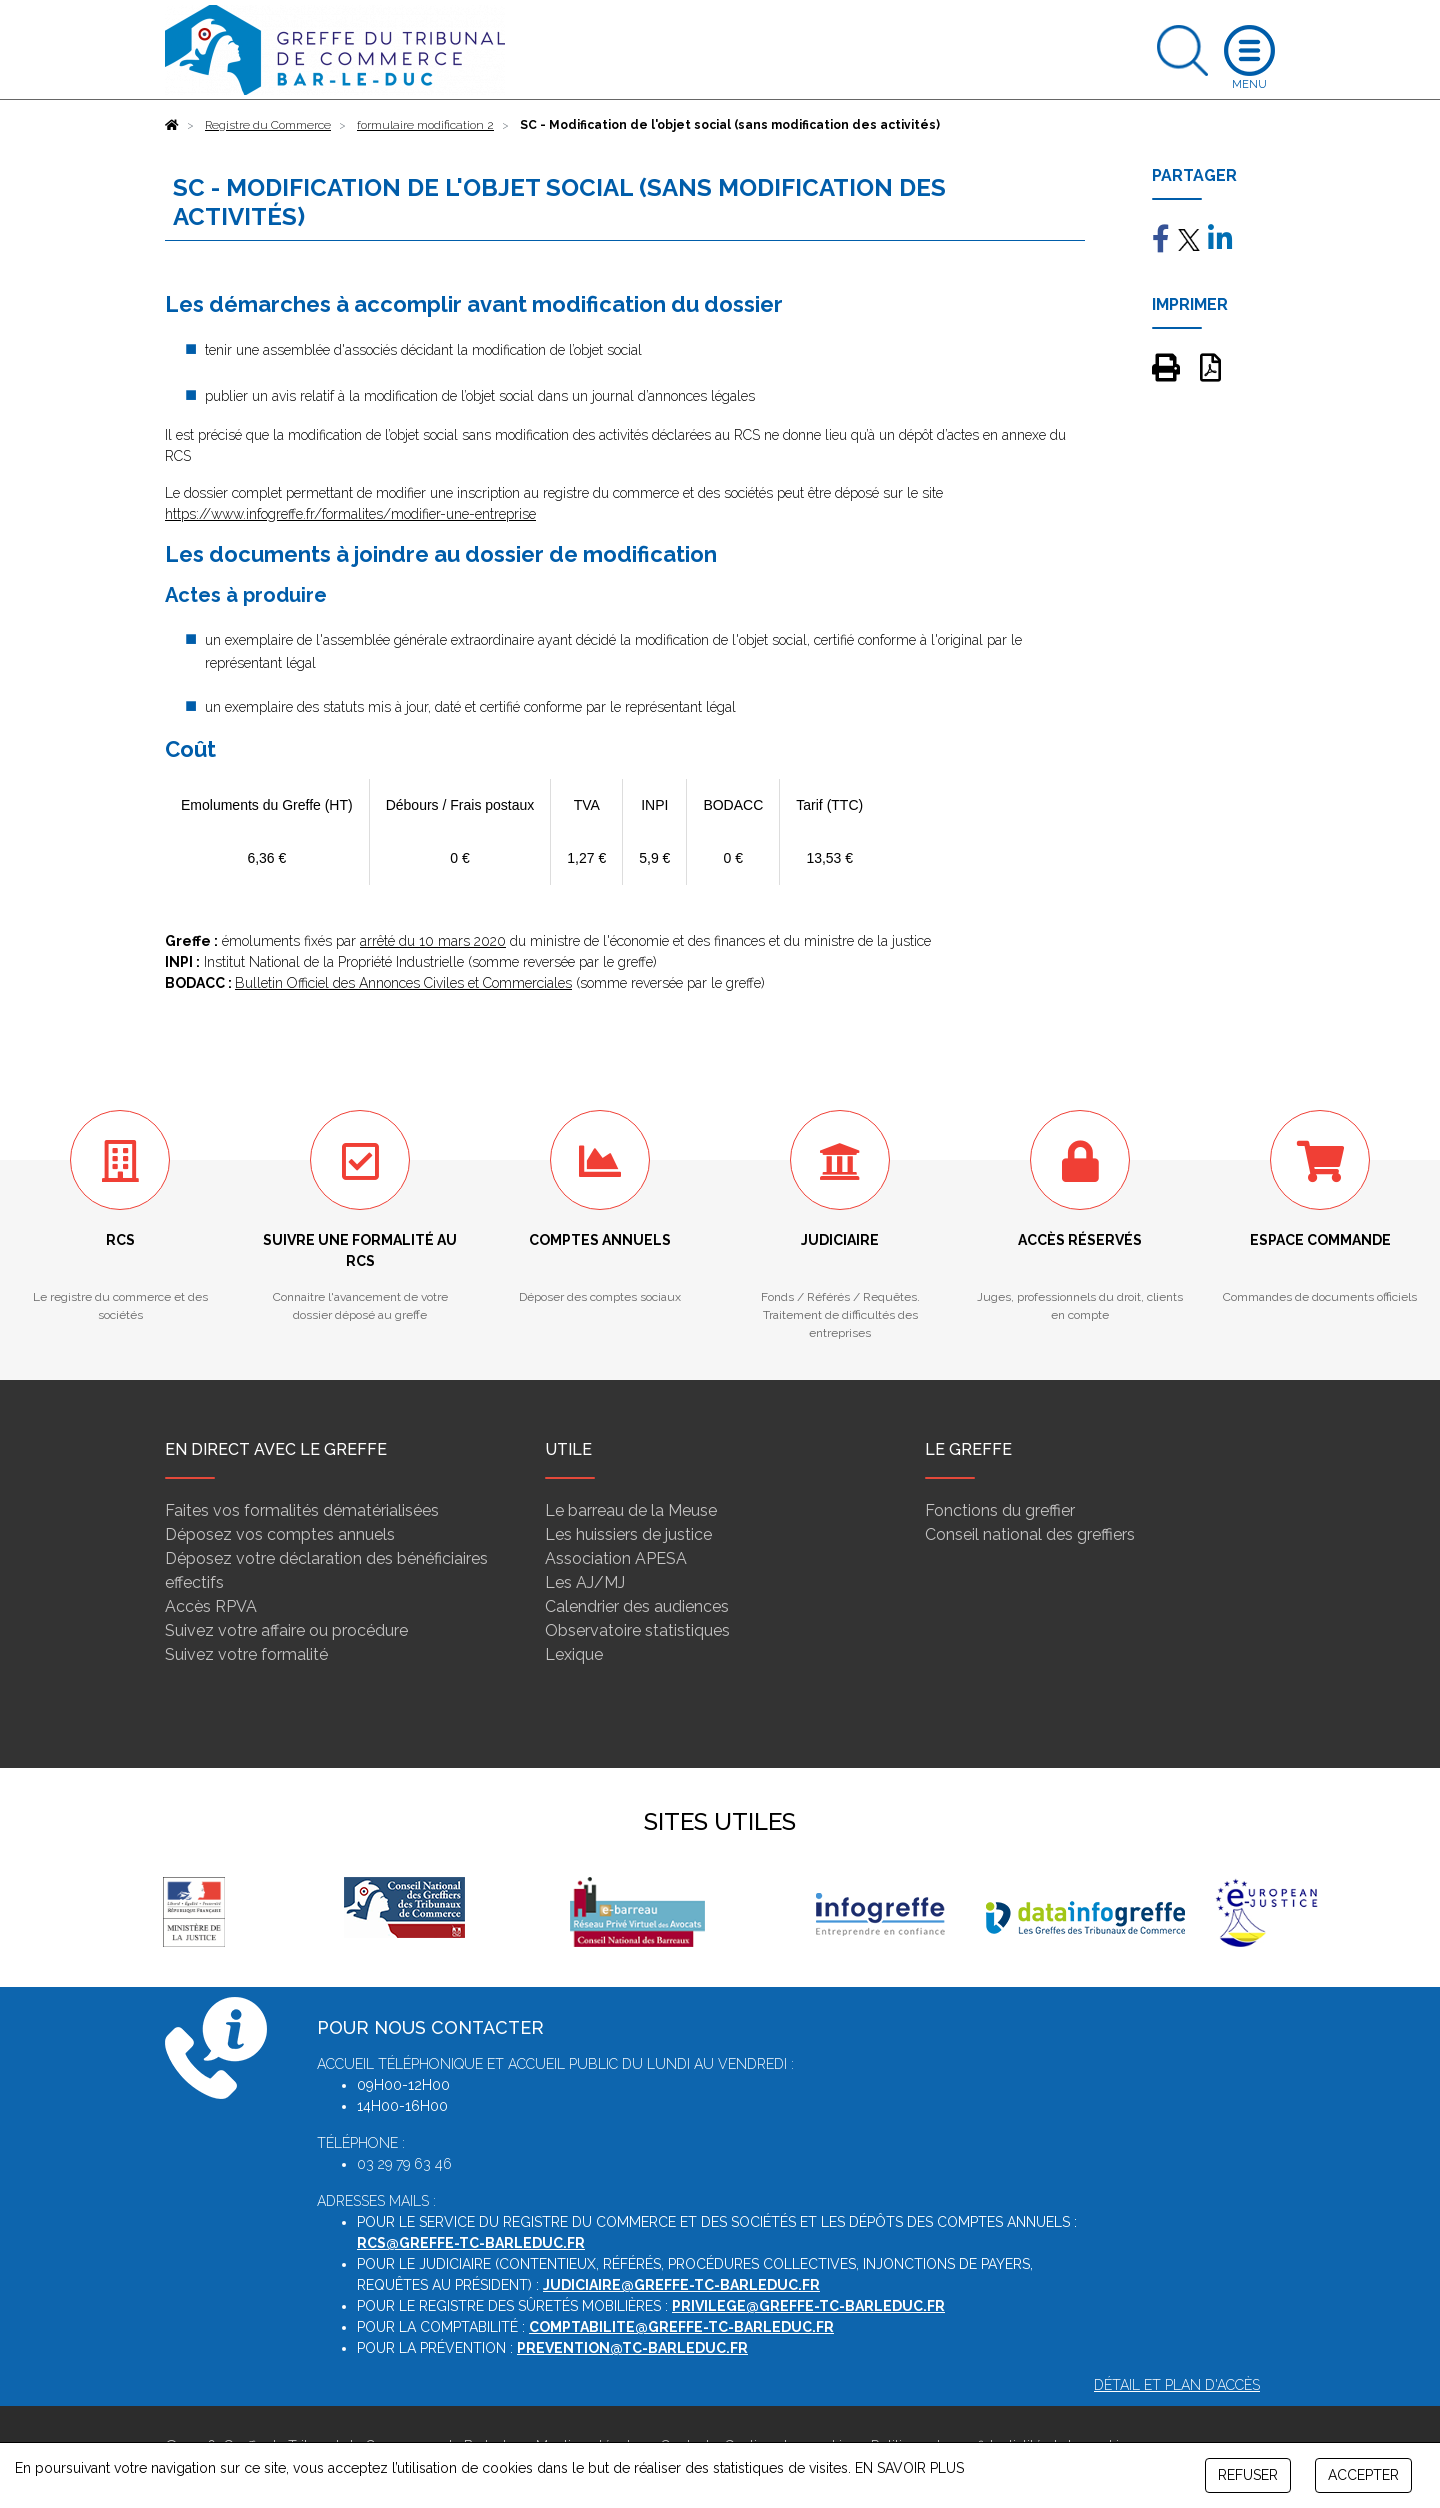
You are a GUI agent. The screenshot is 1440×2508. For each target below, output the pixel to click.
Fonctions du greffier (1000, 1510)
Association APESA (616, 1558)
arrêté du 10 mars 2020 (433, 941)
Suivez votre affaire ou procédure (286, 1630)
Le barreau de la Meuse (631, 1510)
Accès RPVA (211, 1606)
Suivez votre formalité (246, 1654)
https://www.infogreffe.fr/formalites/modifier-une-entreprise (350, 514)
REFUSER (1248, 2475)
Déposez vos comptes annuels (280, 1534)
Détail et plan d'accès (1177, 2385)
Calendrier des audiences (637, 1606)
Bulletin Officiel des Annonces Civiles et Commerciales (403, 983)
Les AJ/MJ (585, 1582)
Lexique (574, 1654)
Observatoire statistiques (637, 1630)
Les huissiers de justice (628, 1534)
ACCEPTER (1363, 2475)
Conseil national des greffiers (1030, 1534)
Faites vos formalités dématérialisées (302, 1510)
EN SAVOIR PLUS (909, 2468)
